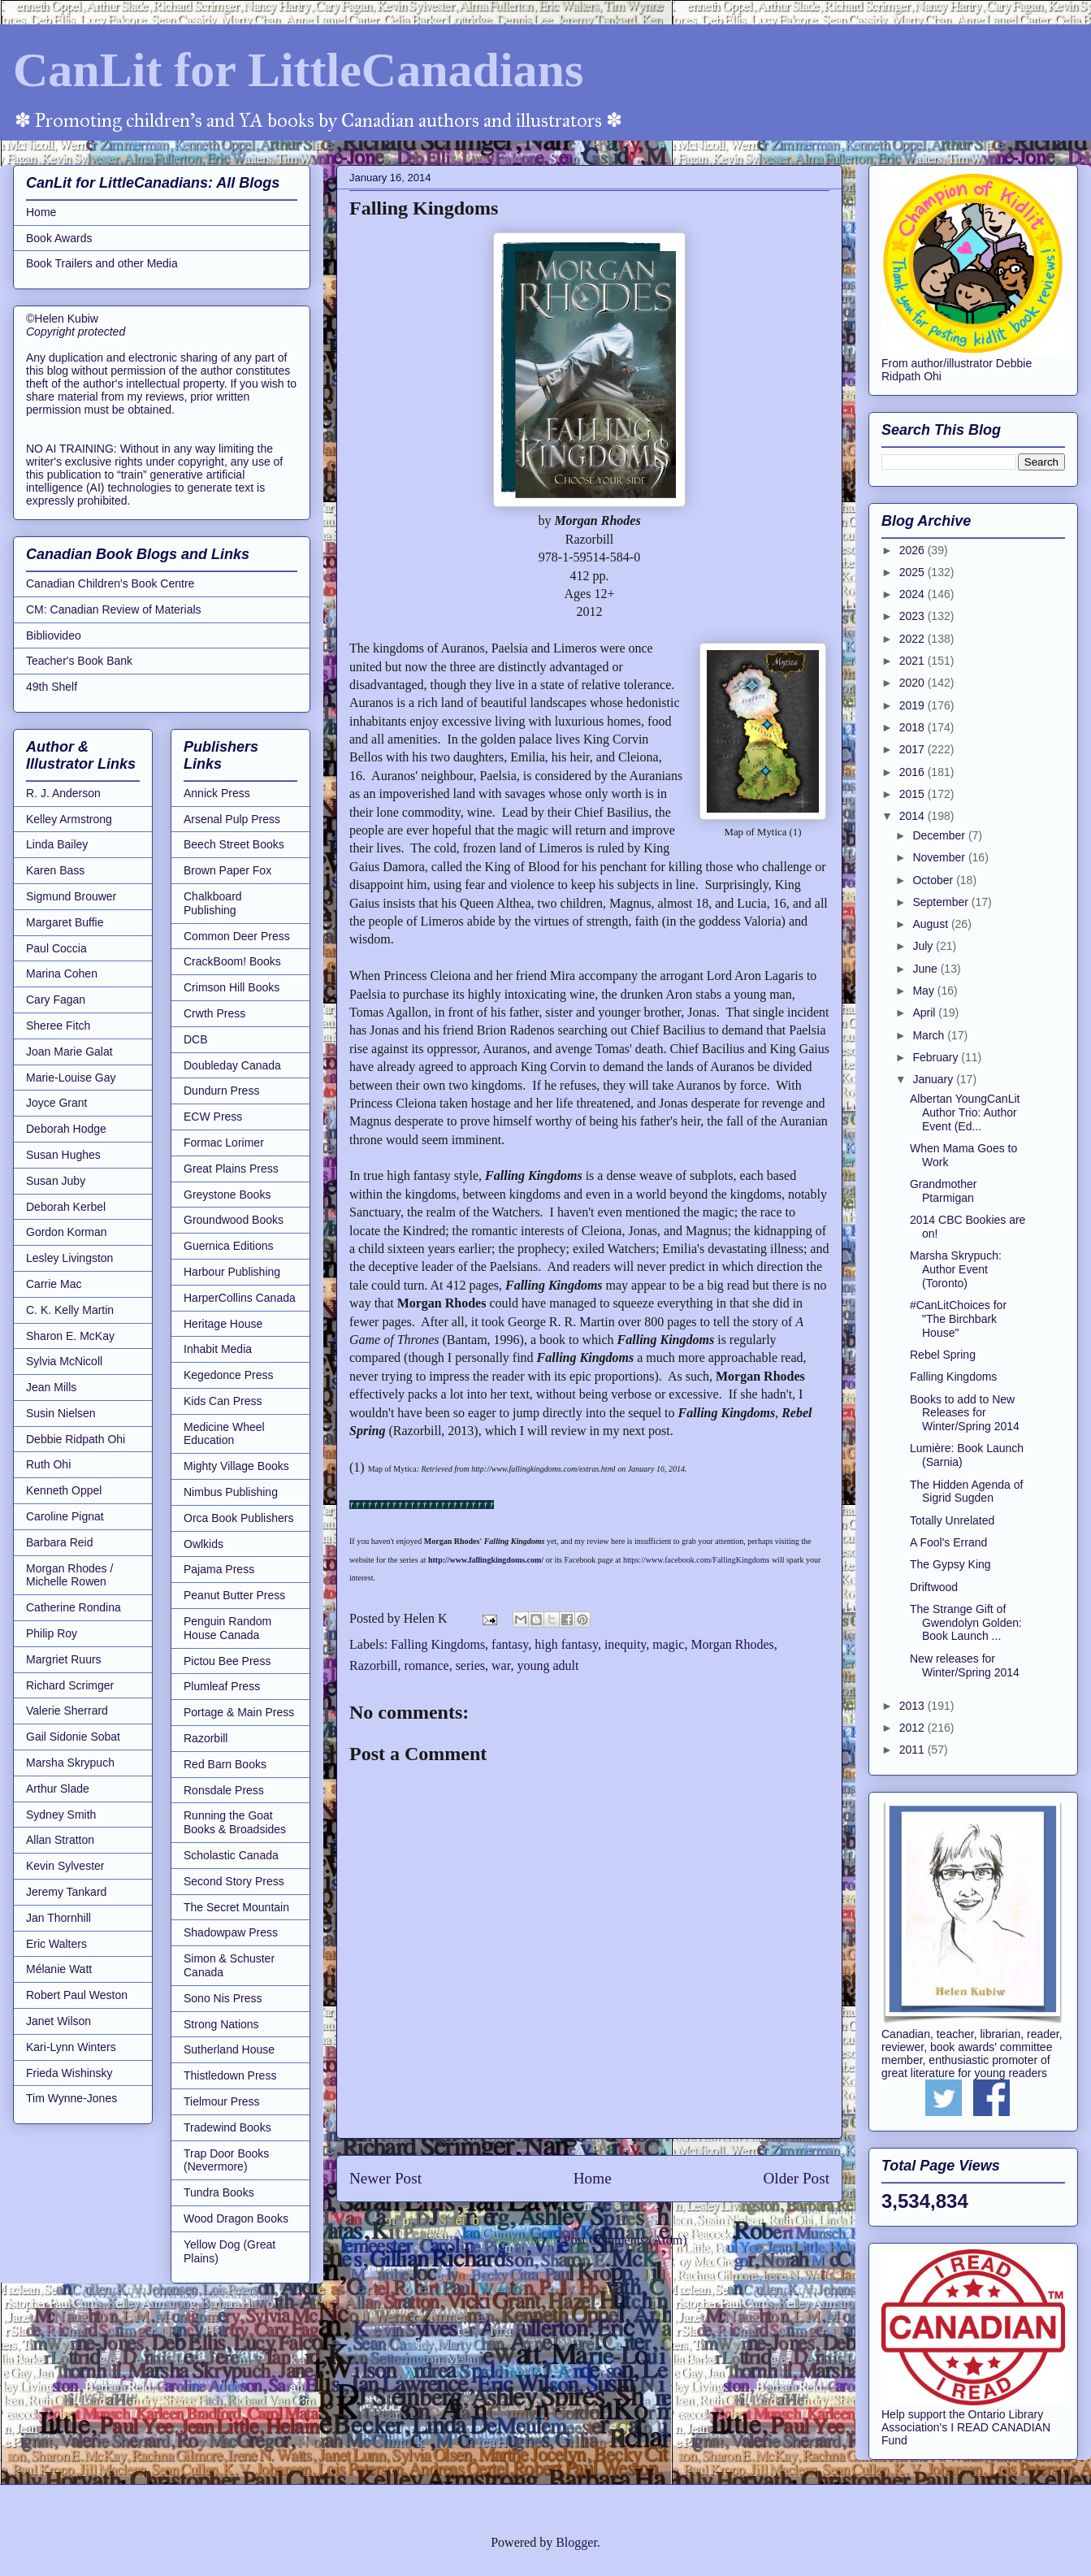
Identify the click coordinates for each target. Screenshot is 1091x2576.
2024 (913, 594)
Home (593, 2178)
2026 (913, 550)
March (929, 1035)
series (470, 1665)
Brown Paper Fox (227, 870)
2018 (913, 727)
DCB (196, 1039)
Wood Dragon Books (236, 2218)
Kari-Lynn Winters (71, 2046)
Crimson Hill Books (231, 987)
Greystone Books (227, 1194)
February (936, 1057)
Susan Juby (55, 1180)
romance (427, 1665)
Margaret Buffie (64, 922)
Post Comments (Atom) (624, 2240)
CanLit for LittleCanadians (298, 70)
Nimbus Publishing (231, 1491)
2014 (913, 815)
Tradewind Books (227, 2127)
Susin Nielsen (61, 1413)
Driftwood (934, 1587)
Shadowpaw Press (231, 1932)
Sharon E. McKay (70, 1335)
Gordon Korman (66, 1231)
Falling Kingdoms (438, 1644)
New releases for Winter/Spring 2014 (965, 1665)
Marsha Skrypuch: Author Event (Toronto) (956, 1269)
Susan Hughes (63, 1154)
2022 (913, 638)
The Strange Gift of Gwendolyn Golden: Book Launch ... (966, 1622)
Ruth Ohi (48, 1464)
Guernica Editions (229, 1245)
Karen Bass (55, 870)
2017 (913, 749)
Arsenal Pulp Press (232, 819)
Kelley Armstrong (69, 819)
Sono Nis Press (223, 1998)
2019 (913, 705)
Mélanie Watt (59, 1968)
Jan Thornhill (58, 1917)
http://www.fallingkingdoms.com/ (487, 1559)
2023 (913, 615)
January (934, 1079)
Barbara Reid (59, 1542)
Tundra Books (219, 2192)
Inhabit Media (218, 1348)
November (940, 857)
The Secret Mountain (236, 1907)
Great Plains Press (231, 1168)
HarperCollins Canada (240, 1297)
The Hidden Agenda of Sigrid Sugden (966, 1491)
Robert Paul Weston (77, 1994)
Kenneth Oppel (64, 1490)
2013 (913, 1705)
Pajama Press (219, 1569)
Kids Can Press (223, 1400)
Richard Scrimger (70, 1685)
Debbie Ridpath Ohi (75, 1439)
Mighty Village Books (236, 1465)
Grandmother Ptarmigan (943, 1190)
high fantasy (566, 1644)
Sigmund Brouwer (71, 896)
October (934, 880)
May (924, 990)
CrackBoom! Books (232, 961)
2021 (913, 660)
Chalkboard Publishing (213, 903)
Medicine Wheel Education (224, 1433)
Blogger (576, 2542)
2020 (913, 682)
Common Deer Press (237, 936)
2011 (913, 1749)
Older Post (796, 2178)
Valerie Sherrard (67, 1710)
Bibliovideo (53, 635)
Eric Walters (56, 1943)
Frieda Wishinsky (69, 2072)
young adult (547, 1665)
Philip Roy (51, 1633)
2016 (913, 771)
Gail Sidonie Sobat (73, 1736)
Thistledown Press (230, 2075)
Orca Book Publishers (238, 1517)
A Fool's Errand (948, 1542)
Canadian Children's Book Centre (110, 583)
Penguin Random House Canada (227, 1628)
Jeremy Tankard (66, 1891)
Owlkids (203, 1543)
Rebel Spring (943, 1354)
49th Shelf (51, 686)
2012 (913, 1727)
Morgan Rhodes (732, 1644)
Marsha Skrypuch (70, 1762)
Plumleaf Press (222, 1686)
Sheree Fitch (58, 1025)
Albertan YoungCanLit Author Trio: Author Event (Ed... (965, 1112)
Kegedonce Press (229, 1374)
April (925, 1012)
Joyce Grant (56, 1102)
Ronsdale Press (224, 1790)
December (940, 835)
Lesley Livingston (69, 1257)
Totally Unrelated (952, 1520)
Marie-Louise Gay (71, 1077)
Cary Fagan (55, 999)
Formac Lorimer (224, 1142)
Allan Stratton (60, 1839)
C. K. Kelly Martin (70, 1309)
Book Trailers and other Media (102, 263)
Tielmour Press (222, 2101)
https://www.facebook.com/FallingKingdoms (696, 1559)
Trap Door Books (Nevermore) (226, 2160)
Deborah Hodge (66, 1128)
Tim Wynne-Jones (71, 2098)
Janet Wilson (58, 2020)
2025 (913, 572)
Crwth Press (214, 1013)
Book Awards (59, 238)
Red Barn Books (225, 1764)
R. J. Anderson (63, 793)
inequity (625, 1644)
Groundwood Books (234, 1219)
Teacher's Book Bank (79, 660)
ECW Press (213, 1116)
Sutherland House (229, 2049)
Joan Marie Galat (69, 1051)
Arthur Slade (57, 1788)
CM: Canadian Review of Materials (113, 609)
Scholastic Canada (231, 1855)
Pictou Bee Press (227, 1660)
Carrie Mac (53, 1283)
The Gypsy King (950, 1564)
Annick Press (217, 793)
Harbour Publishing (232, 1271)
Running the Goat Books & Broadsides (235, 1822)
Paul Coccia (56, 948)
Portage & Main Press (239, 1712)
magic (668, 1644)
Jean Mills (51, 1387)
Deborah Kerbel (66, 1206)
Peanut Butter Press (234, 1595)
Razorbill (373, 1665)
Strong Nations (221, 2024)
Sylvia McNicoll (64, 1361)
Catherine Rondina (73, 1607)
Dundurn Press (221, 1090)
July (924, 945)
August (931, 923)
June (926, 968)
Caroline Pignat (65, 1516)
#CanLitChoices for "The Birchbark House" (958, 1319)
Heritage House (223, 1323)
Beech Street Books (234, 844)
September (941, 902)
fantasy (509, 1644)
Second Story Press (234, 1881)
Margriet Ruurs (64, 1659)
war (500, 1665)
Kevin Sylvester (65, 1865)
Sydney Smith (61, 1814)
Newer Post (385, 2178)
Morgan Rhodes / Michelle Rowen (69, 1575)
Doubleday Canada (232, 1065)
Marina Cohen (61, 973)
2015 (913, 793)
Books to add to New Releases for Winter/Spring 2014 (965, 1413)
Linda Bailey (57, 844)
